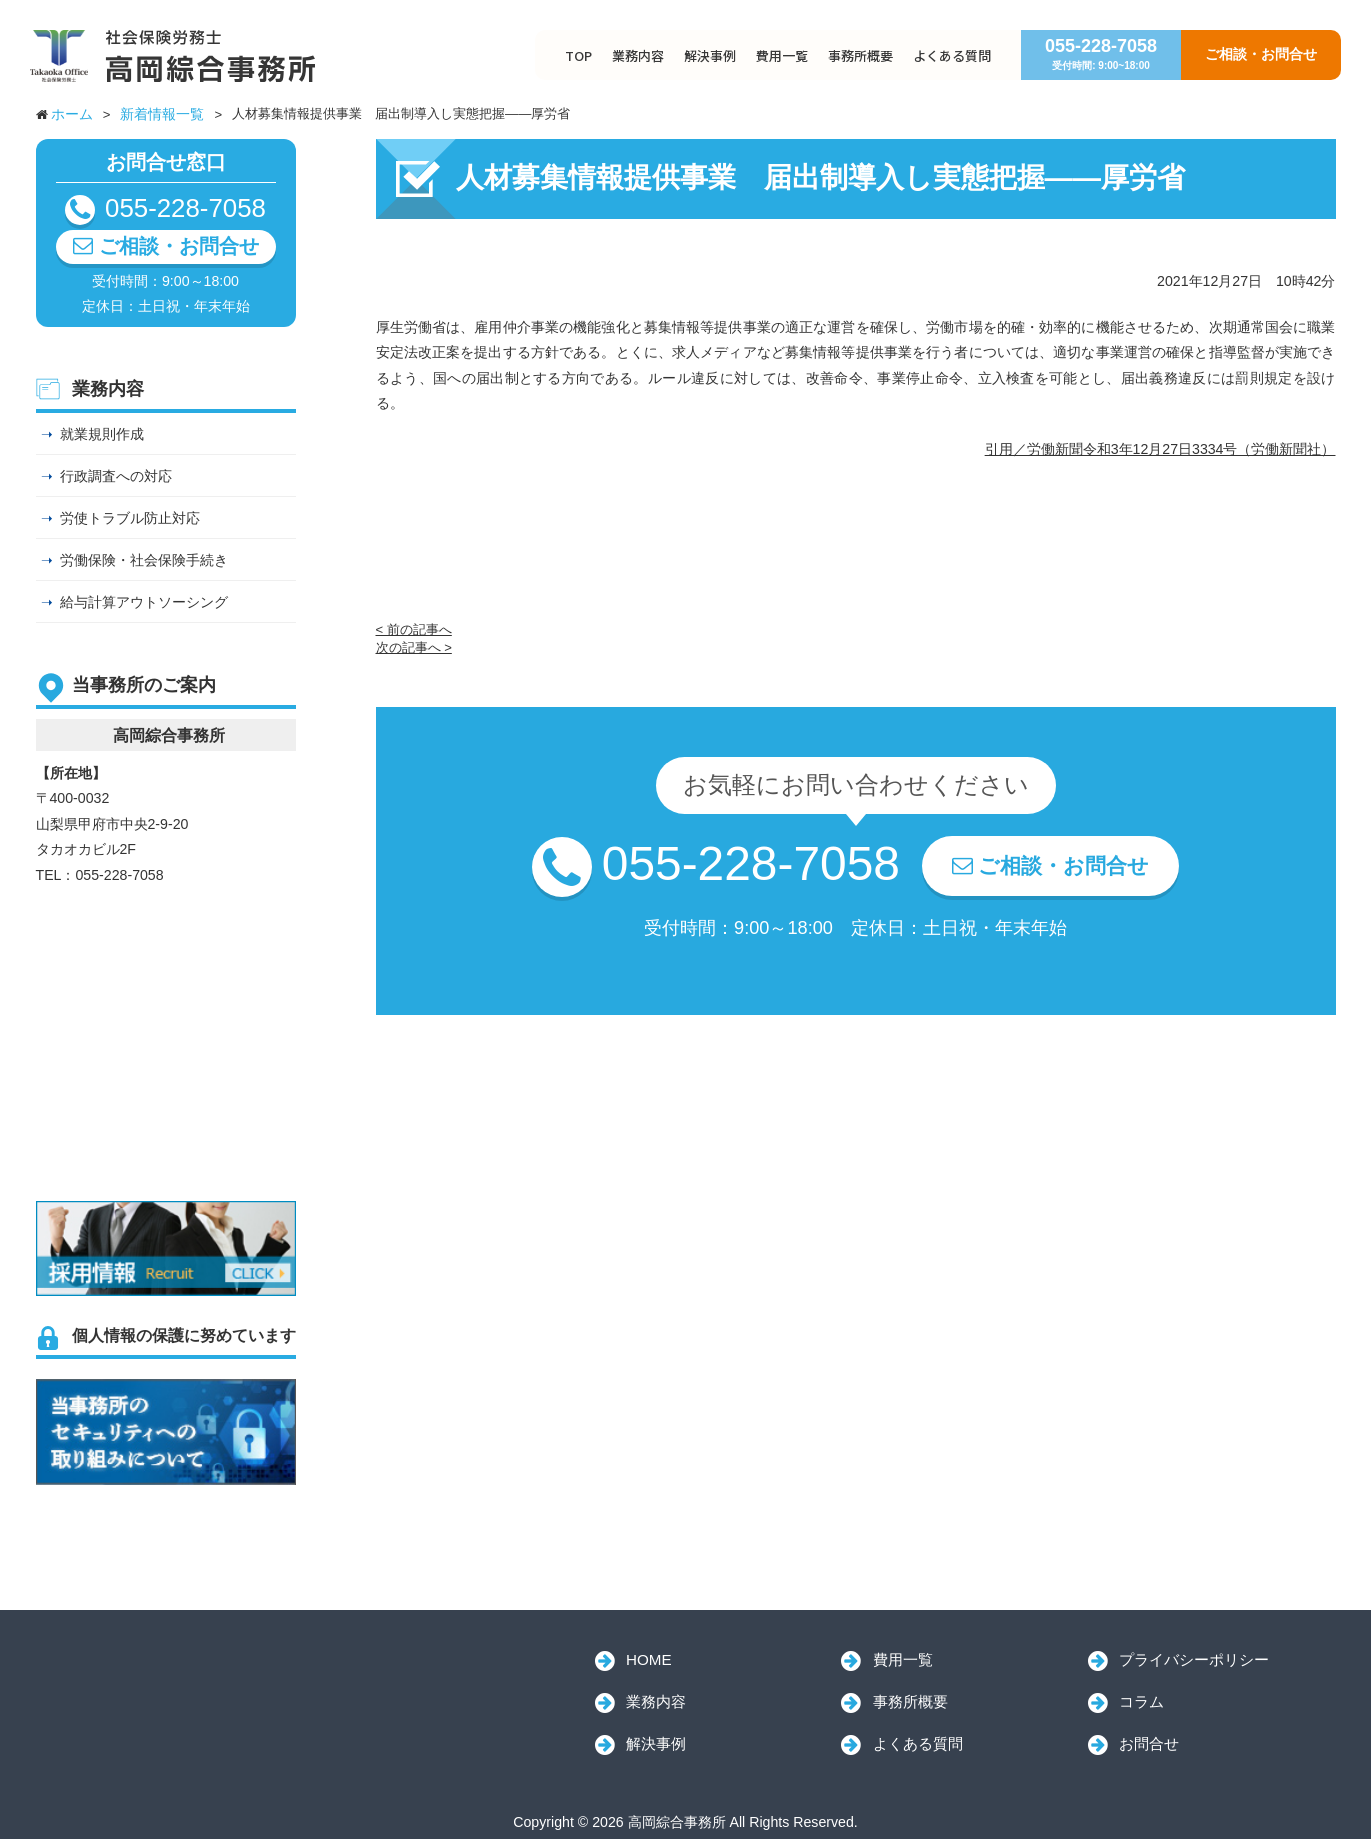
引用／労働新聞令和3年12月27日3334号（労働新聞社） (1160, 449)
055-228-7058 (1101, 53)
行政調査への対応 (116, 476)
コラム (1141, 1701)
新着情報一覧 (162, 114)
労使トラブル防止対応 (130, 518)
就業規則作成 (102, 434)
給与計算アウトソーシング (144, 602)
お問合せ (1149, 1743)
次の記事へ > (414, 647)
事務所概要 (860, 55)
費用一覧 (782, 55)
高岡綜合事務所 (176, 1685)
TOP (578, 55)
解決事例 (710, 55)
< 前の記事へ (414, 629)
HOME (649, 1659)
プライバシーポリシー (1194, 1659)
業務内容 (638, 55)
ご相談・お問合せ (1261, 54)
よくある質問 (952, 55)
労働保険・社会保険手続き (144, 560)
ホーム (72, 114)
